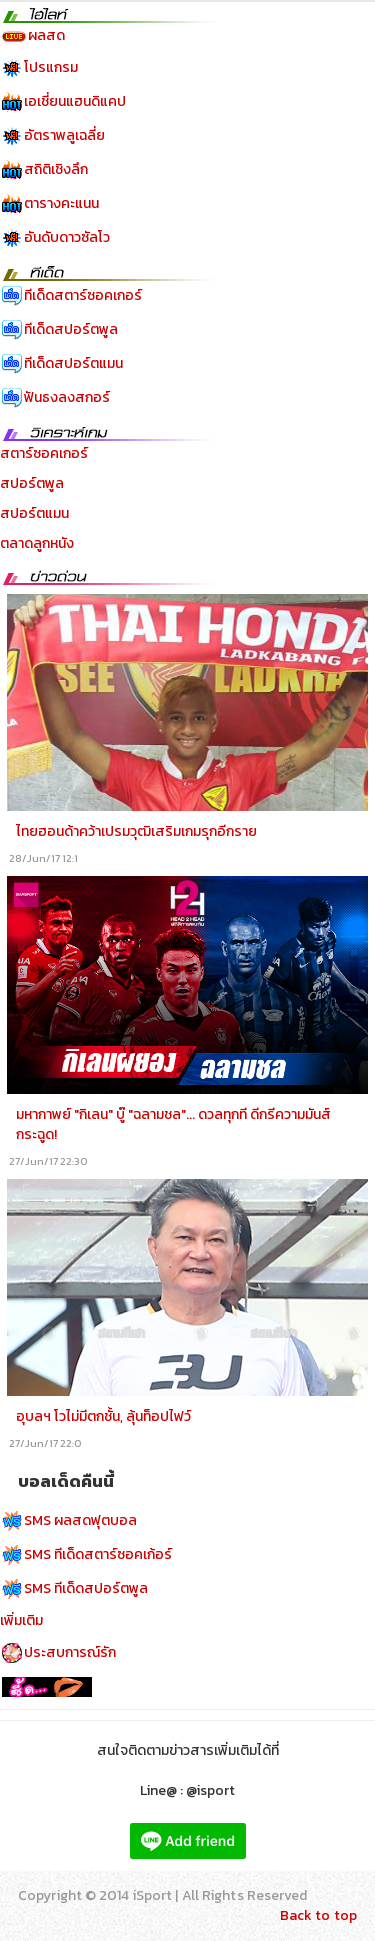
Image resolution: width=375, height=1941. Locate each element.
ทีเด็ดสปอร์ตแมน (73, 363)
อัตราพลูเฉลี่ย (64, 135)
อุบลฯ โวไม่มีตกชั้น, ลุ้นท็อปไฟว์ (103, 1416)
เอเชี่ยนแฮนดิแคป (75, 101)
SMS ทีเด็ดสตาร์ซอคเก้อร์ (98, 1554)
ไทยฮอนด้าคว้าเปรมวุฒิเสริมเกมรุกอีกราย (136, 831)
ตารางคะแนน (61, 203)
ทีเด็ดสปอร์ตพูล (71, 329)
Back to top (318, 1915)
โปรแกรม (51, 67)
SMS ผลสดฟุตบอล (80, 1520)
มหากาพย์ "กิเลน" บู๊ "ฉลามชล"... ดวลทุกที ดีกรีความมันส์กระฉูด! (173, 1124)
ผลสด (46, 35)
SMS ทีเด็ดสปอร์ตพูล (86, 1588)
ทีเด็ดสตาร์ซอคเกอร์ (83, 295)
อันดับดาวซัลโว (67, 237)
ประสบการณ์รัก (70, 1652)
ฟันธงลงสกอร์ (67, 397)
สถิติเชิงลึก (56, 169)
